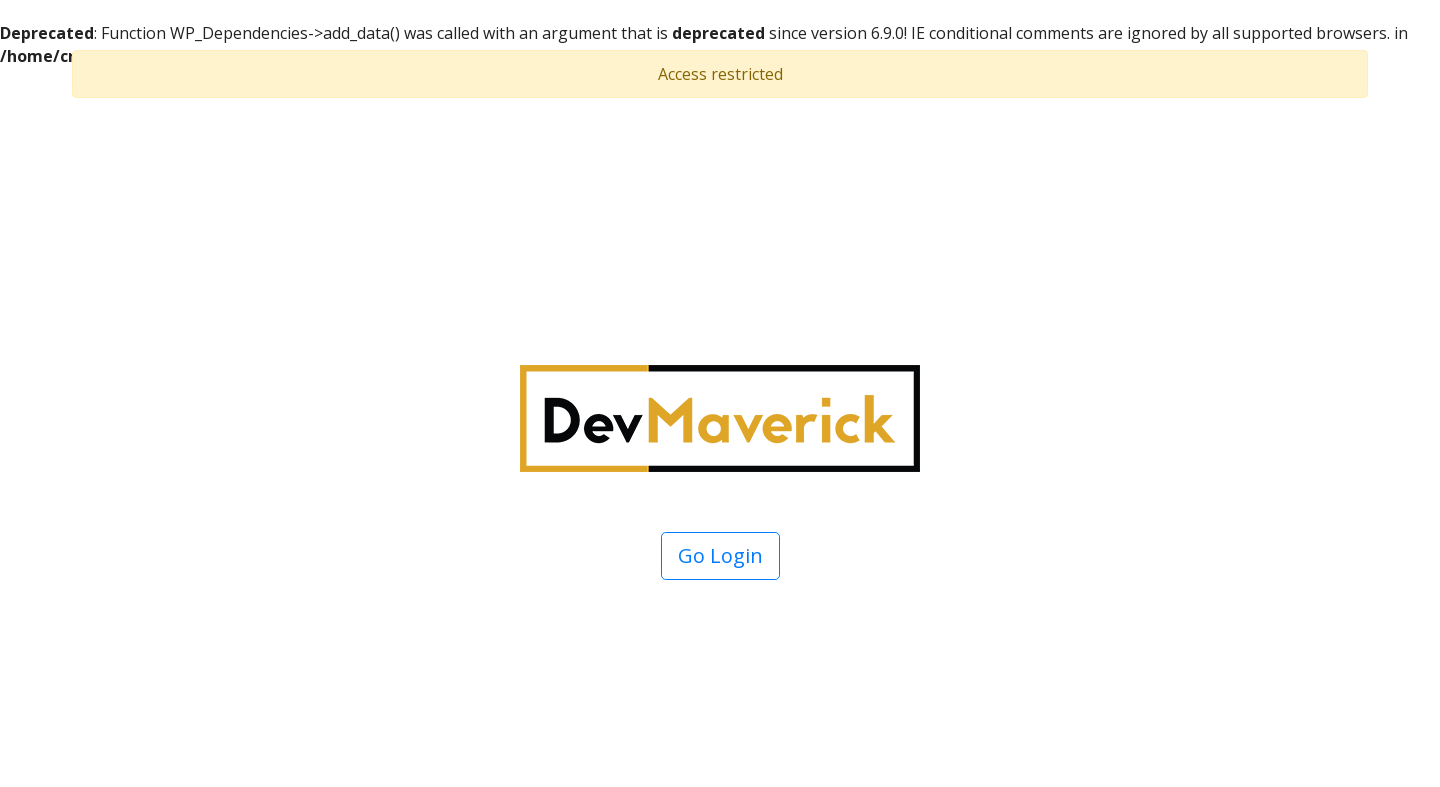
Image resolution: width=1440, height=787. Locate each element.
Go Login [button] (720, 555)
